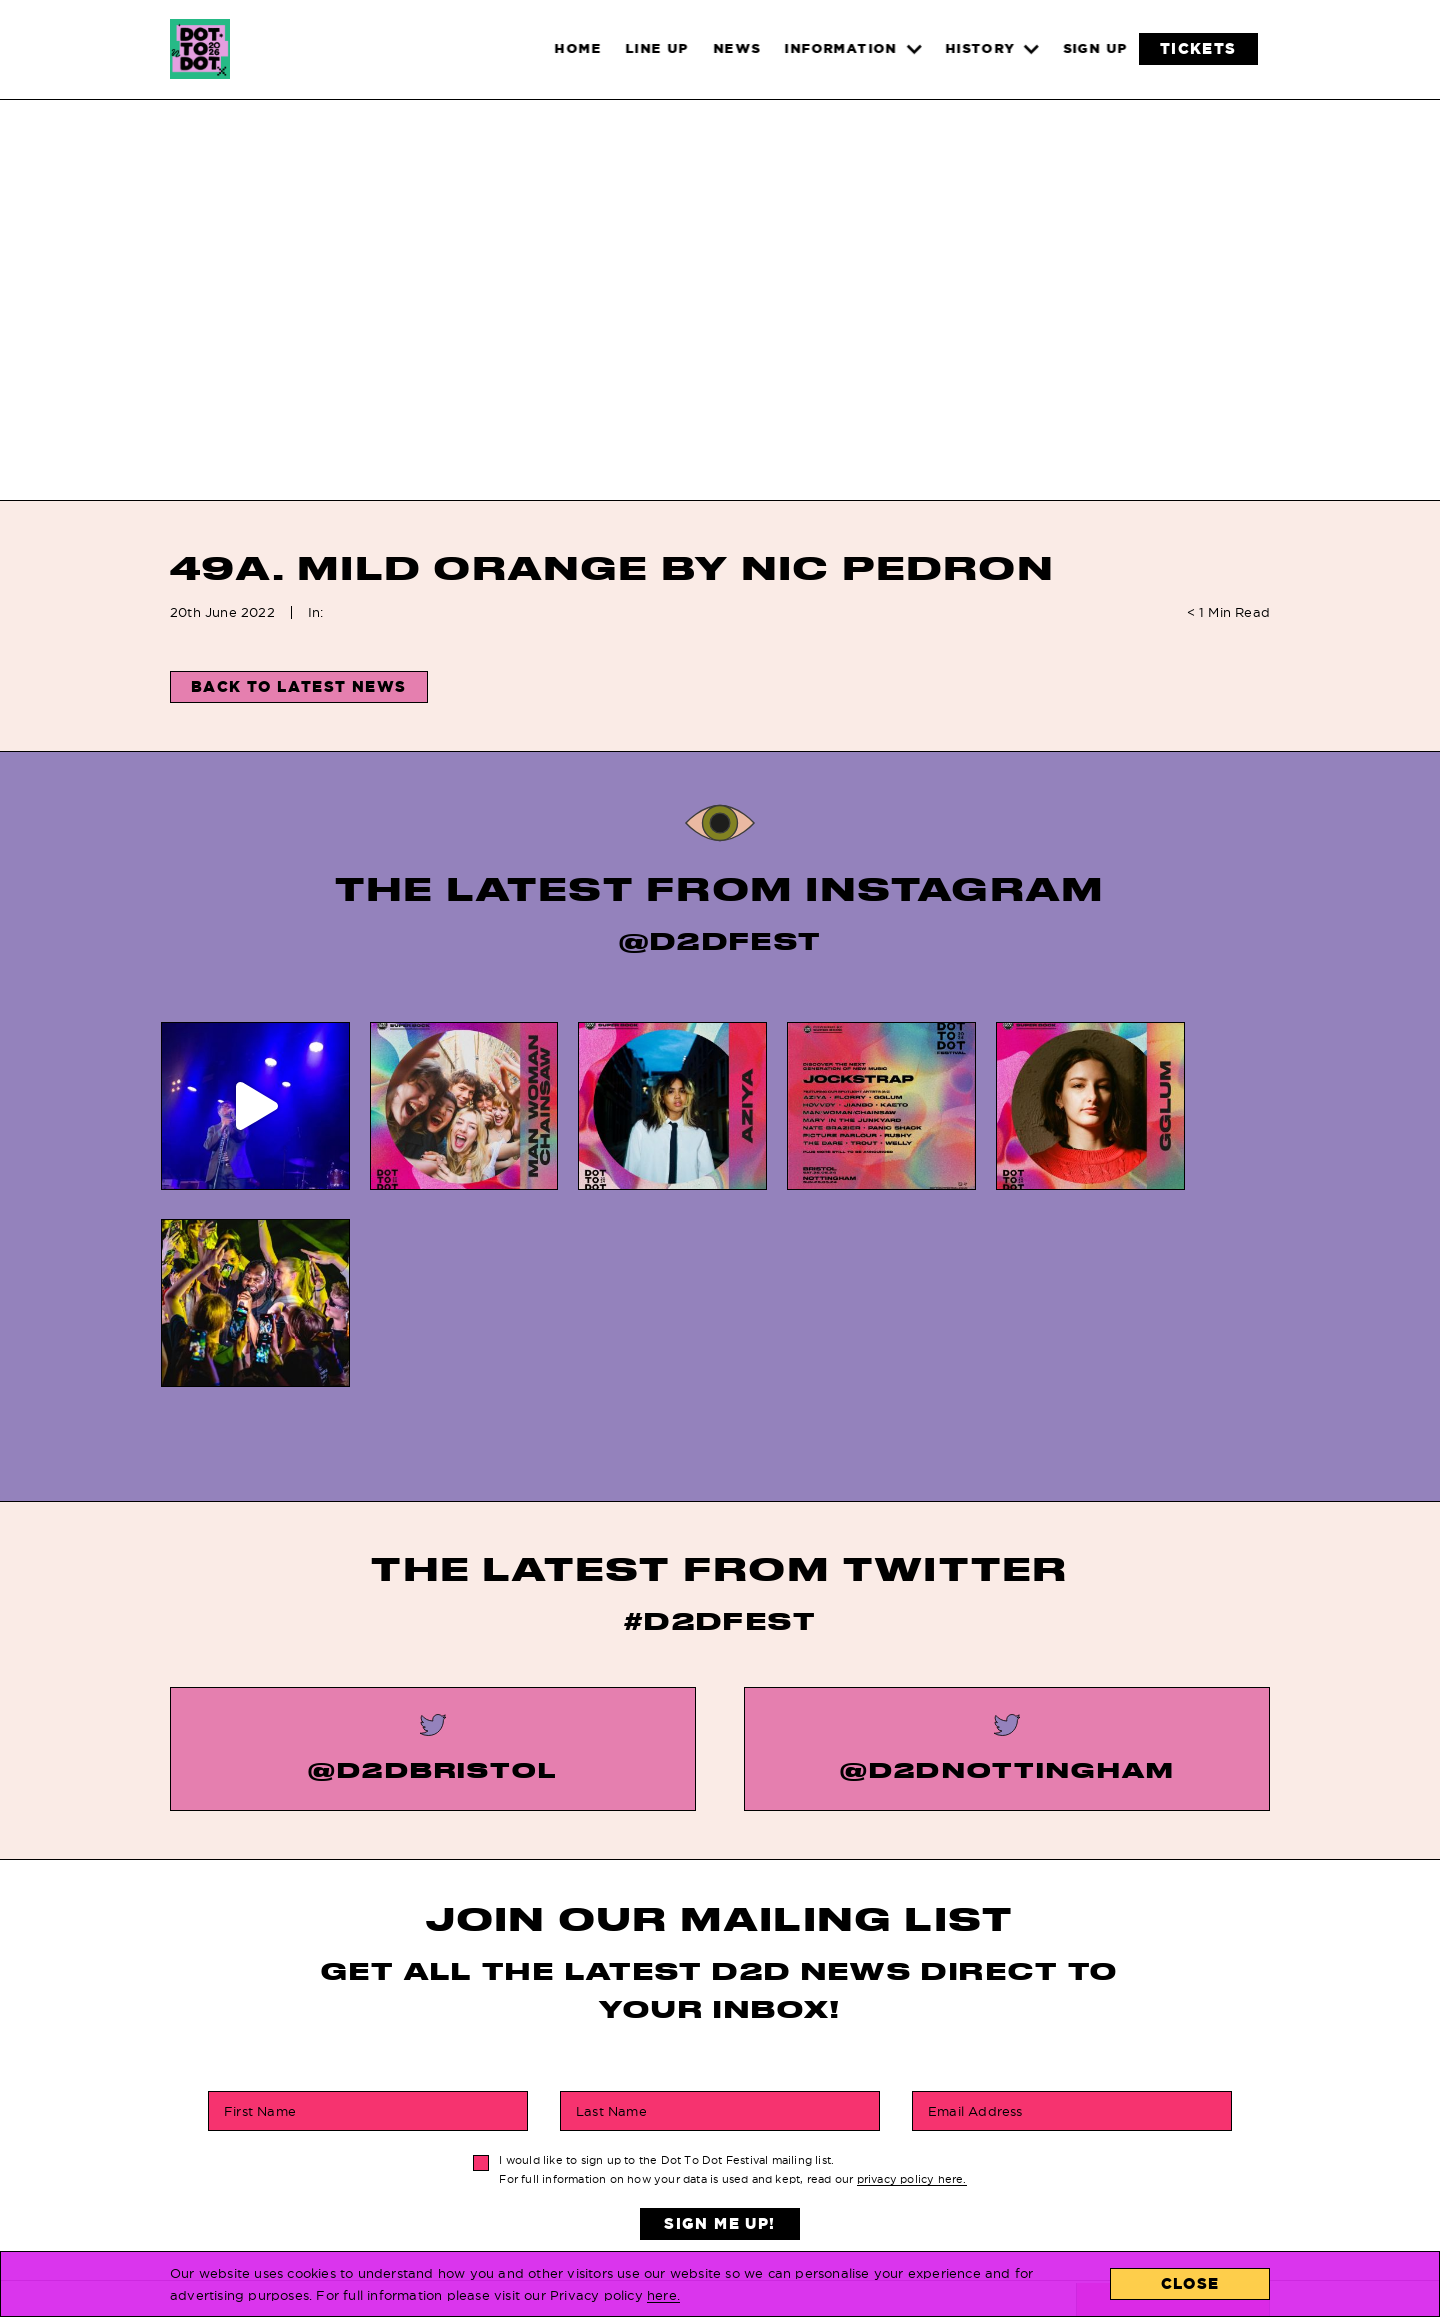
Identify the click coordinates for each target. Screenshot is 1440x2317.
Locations (918, 2128)
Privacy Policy (718, 2185)
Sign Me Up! (719, 2017)
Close (1190, 2283)
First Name (260, 1905)
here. (663, 2295)
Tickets (465, 2185)
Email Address (975, 1905)
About (901, 2185)
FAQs (675, 2128)
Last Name (611, 1905)
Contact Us (923, 2156)
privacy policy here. (912, 1973)
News (455, 2156)
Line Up (462, 2213)
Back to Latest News (299, 686)
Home (455, 2128)
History (688, 2156)
